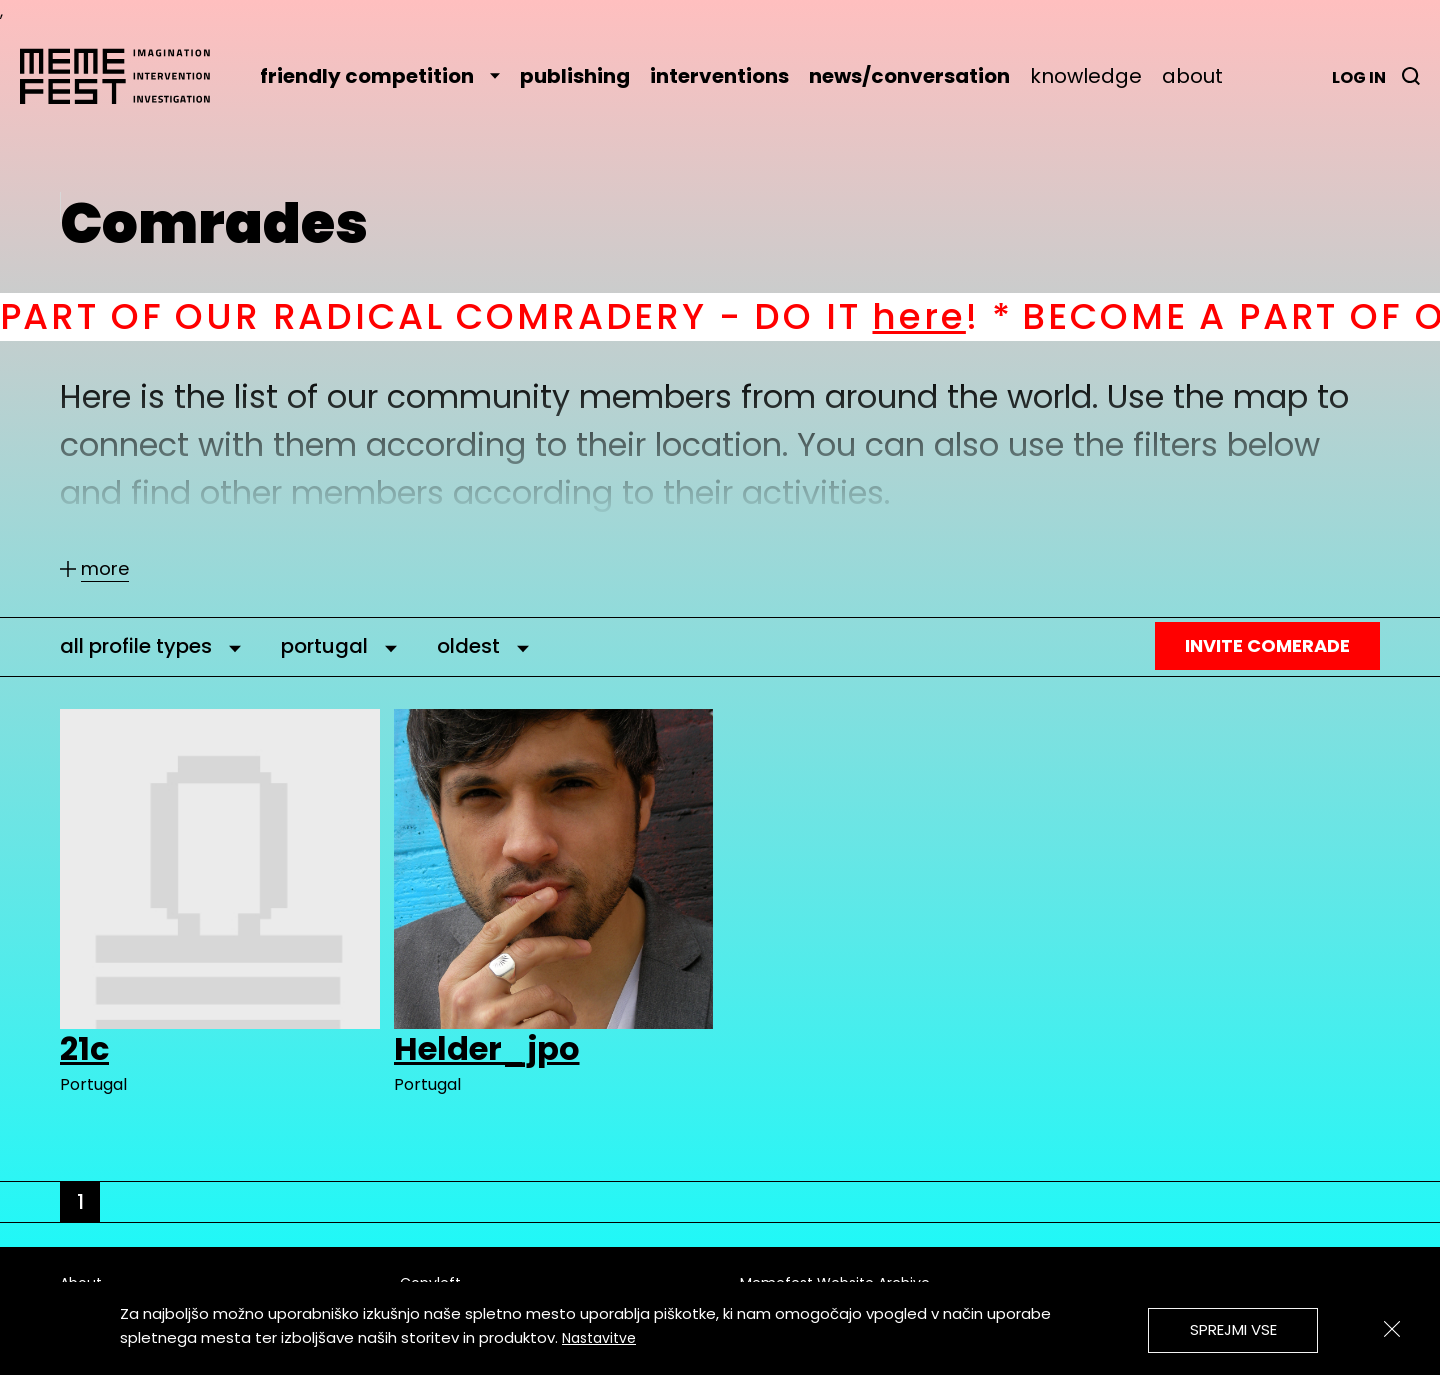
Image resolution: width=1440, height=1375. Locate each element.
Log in (1359, 77)
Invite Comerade (1267, 645)
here (954, 316)
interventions (719, 76)
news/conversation (909, 76)
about (1192, 76)
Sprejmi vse (1233, 1329)
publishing (575, 76)
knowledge (1086, 76)
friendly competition (380, 76)
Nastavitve (599, 1338)
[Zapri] (1392, 1329)
